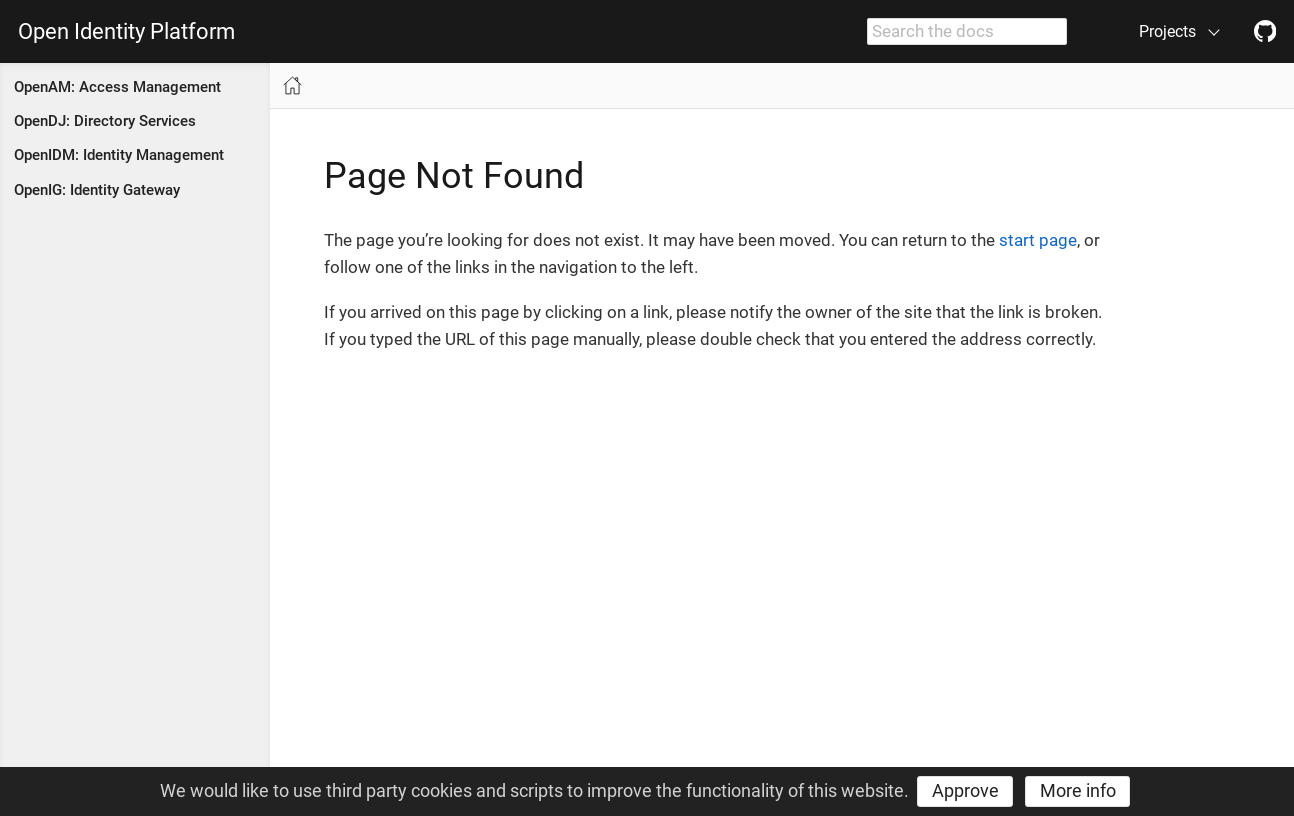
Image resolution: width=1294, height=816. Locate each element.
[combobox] (967, 32)
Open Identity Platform (126, 32)
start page (1038, 240)
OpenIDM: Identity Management (119, 155)
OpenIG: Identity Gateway (97, 190)
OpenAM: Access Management (117, 87)
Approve (965, 790)
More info (1078, 790)
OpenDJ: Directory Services (105, 121)
